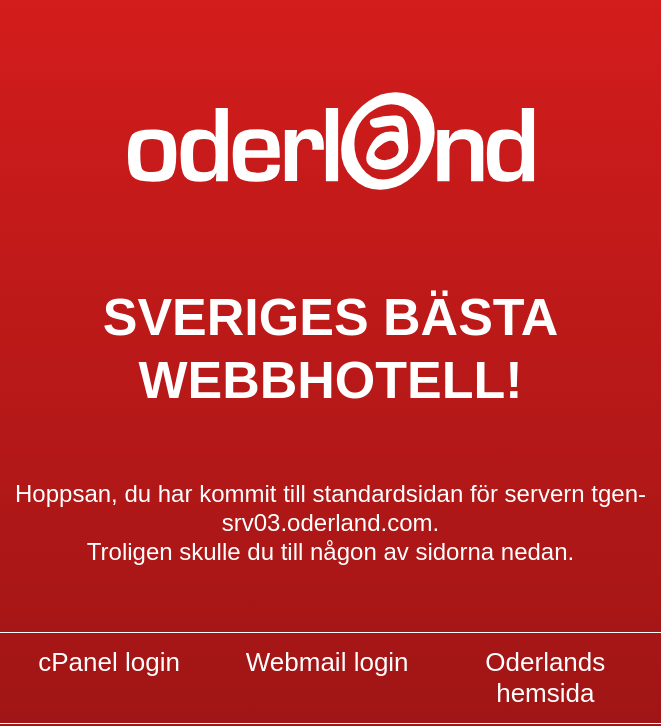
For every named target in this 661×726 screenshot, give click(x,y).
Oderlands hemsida (545, 678)
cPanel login (109, 662)
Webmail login (327, 662)
